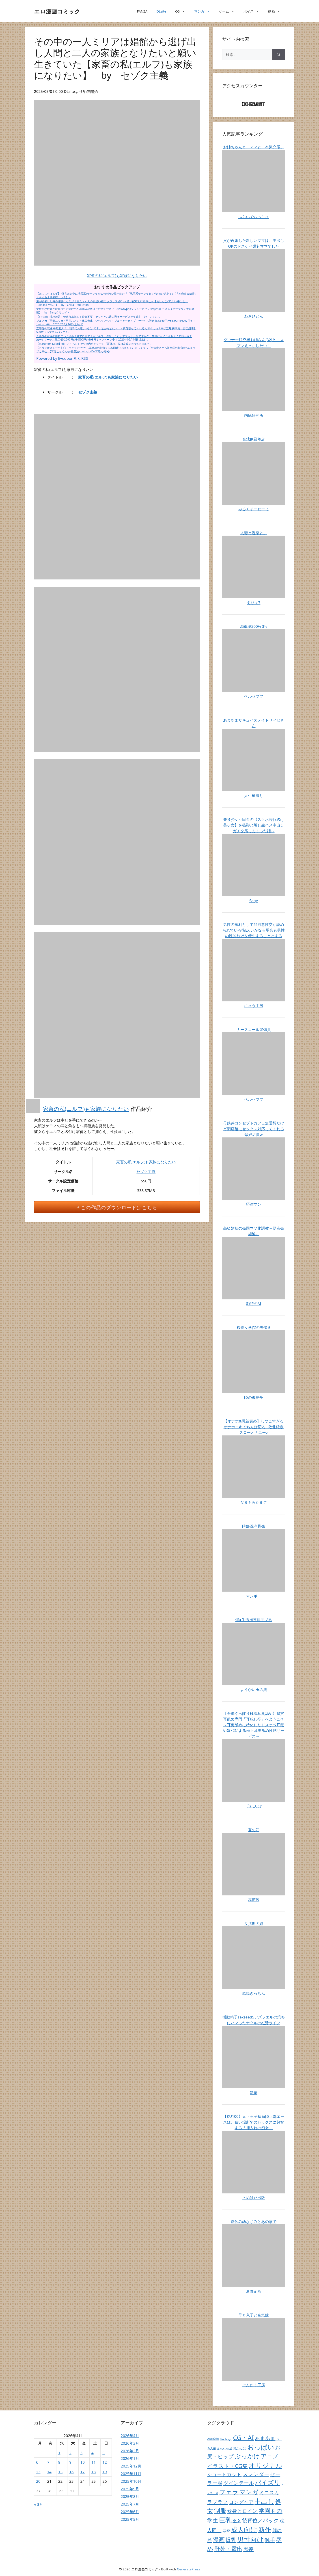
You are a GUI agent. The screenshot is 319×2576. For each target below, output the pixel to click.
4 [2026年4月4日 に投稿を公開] (92, 2452)
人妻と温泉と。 (253, 532)
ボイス (254, 11)
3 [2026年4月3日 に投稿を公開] (81, 2452)
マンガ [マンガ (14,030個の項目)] (248, 2492)
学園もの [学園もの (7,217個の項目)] (270, 2510)
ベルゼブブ (253, 696)
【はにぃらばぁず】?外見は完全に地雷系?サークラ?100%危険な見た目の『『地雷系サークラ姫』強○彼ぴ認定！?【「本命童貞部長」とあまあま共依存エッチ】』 (116, 295)
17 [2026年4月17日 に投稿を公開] (82, 2471)
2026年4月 (130, 2435)
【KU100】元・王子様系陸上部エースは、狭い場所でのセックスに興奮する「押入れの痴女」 (253, 2122)
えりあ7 (254, 602)
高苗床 (253, 1899)
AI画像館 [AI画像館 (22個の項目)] (213, 2439)
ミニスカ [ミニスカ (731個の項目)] (269, 2492)
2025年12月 (131, 2466)
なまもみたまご (253, 1502)
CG (182, 11)
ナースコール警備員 (254, 1029)
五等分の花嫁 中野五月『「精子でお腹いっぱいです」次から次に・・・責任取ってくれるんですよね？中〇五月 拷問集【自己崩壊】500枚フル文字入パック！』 (116, 330)
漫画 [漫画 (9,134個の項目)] (219, 2540)
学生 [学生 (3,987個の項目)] (212, 2520)
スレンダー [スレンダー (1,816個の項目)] (256, 2474)
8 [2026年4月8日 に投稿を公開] (59, 2462)
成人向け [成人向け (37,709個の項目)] (244, 2529)
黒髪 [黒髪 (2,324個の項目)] (248, 2549)
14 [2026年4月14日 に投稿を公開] (49, 2471)
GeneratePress (188, 2569)
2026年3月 (130, 2443)
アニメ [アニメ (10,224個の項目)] (270, 2456)
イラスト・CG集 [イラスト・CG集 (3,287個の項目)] (227, 2466)
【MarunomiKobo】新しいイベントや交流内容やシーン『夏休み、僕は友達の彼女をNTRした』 (94, 344)
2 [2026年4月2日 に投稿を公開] (70, 2452)
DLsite (161, 11)
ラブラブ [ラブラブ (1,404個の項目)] (217, 2501)
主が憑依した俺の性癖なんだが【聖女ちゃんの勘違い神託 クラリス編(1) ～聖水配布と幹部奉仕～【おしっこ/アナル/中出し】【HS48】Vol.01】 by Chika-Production (112, 303)
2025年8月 (130, 2496)
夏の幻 (253, 1829)
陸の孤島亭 (253, 1397)
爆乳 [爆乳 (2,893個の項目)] (231, 2539)
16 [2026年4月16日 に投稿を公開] (71, 2471)
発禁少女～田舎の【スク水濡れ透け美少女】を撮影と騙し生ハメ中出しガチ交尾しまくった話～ (253, 825)
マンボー (253, 1596)
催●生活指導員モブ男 (253, 1619)
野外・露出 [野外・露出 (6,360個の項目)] (228, 2549)
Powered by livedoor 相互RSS (62, 358)
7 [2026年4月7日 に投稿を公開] (48, 2462)
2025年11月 (131, 2473)
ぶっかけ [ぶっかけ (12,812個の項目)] (247, 2456)
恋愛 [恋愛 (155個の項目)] (226, 2530)
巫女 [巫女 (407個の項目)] (237, 2521)
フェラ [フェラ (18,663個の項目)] (229, 2491)
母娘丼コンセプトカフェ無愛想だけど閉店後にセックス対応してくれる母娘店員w (253, 1128)
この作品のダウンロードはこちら (119, 1207)
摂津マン (253, 1204)
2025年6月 (130, 2511)
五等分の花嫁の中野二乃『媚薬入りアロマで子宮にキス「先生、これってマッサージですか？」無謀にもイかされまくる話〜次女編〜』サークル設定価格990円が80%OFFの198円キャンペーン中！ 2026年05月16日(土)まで (114, 338)
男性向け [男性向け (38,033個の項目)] (250, 2539)
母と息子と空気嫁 (253, 2315)
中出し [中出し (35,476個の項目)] (264, 2501)
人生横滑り (253, 795)
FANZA (142, 11)
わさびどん (253, 316)
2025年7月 (130, 2504)
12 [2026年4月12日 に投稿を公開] (104, 2462)
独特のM (253, 1303)
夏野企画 (253, 2291)
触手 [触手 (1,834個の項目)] (270, 2539)
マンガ (204, 11)
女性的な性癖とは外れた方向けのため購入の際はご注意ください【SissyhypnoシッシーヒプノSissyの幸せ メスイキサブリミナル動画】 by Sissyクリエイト (115, 310)
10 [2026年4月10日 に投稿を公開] (82, 2462)
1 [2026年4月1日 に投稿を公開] (59, 2452)
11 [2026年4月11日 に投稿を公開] (93, 2462)
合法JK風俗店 (253, 439)
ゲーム (229, 11)
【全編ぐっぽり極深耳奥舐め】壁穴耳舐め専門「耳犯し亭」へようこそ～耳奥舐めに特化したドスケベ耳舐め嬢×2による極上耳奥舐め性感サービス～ (253, 1725)
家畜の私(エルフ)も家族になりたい (117, 275)
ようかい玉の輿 (253, 1689)
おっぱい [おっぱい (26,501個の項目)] (260, 2447)
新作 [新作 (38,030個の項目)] (264, 2529)
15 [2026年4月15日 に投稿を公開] (60, 2471)
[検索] (278, 54)
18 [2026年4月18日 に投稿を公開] (93, 2471)
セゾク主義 (87, 392)
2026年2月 (130, 2450)
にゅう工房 (253, 1005)
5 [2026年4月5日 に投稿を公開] (103, 2452)
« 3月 (38, 2504)
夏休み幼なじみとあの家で (253, 2221)
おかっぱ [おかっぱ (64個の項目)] (239, 2448)
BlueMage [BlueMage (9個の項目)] (226, 2439)
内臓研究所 (253, 415)
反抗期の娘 (253, 1923)
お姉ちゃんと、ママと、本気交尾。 (253, 146)
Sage (253, 900)
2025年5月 (130, 2519)
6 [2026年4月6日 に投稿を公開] (37, 2462)
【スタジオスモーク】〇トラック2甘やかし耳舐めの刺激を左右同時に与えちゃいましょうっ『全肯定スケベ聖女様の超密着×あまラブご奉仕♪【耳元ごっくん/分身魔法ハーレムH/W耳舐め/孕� (115, 349)
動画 (276, 11)
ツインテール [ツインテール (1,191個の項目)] (238, 2483)
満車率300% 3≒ (253, 626)
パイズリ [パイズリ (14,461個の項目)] (267, 2482)
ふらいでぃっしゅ (253, 216)
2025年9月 (130, 2488)
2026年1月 (130, 2458)
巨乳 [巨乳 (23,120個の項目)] (225, 2520)
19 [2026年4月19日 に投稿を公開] (104, 2471)
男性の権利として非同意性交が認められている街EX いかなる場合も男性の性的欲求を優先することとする (253, 930)
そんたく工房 (253, 2384)
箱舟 (253, 2092)
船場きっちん (253, 1993)
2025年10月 (131, 2481)
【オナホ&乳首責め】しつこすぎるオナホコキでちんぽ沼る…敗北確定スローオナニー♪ (254, 1426)
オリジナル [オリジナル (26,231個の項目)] (265, 2465)
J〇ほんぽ (254, 1806)
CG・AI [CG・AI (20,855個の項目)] (243, 2437)
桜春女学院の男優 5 (253, 1327)
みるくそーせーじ (253, 508)
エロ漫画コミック (57, 11)
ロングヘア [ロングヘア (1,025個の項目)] (241, 2502)
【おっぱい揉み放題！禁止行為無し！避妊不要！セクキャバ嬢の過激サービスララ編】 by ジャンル (98, 317)
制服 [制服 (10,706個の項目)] (220, 2510)
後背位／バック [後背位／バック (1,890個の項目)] (260, 2520)
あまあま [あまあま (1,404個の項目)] (265, 2438)
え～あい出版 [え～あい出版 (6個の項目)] (224, 2448)
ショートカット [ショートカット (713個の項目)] (224, 2474)
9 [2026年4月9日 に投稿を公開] (70, 2462)
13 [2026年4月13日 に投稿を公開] (38, 2471)
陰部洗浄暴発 (253, 1526)
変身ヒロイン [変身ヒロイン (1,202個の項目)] (242, 2511)
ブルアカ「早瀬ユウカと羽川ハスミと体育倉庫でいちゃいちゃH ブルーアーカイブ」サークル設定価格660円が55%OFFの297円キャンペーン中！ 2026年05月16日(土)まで (116, 322)
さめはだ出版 (253, 2197)
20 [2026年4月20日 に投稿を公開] (38, 2481)
